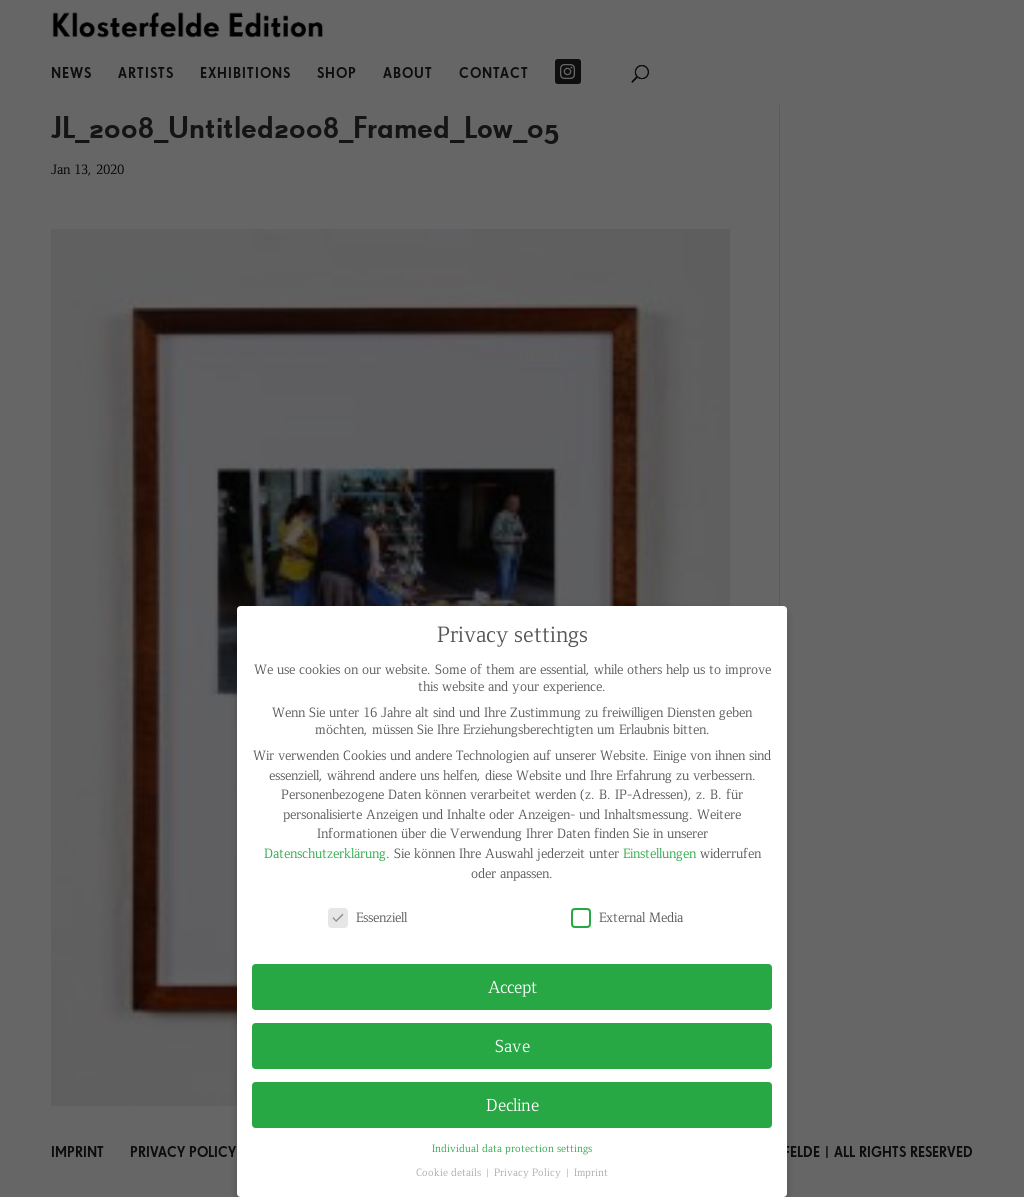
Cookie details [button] (450, 1171)
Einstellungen (659, 852)
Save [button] (512, 1045)
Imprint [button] (591, 1171)
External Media (627, 916)
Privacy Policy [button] (529, 1171)
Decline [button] (512, 1104)
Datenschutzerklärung (325, 852)
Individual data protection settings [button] (512, 1147)
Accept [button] (512, 986)
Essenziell (367, 916)
